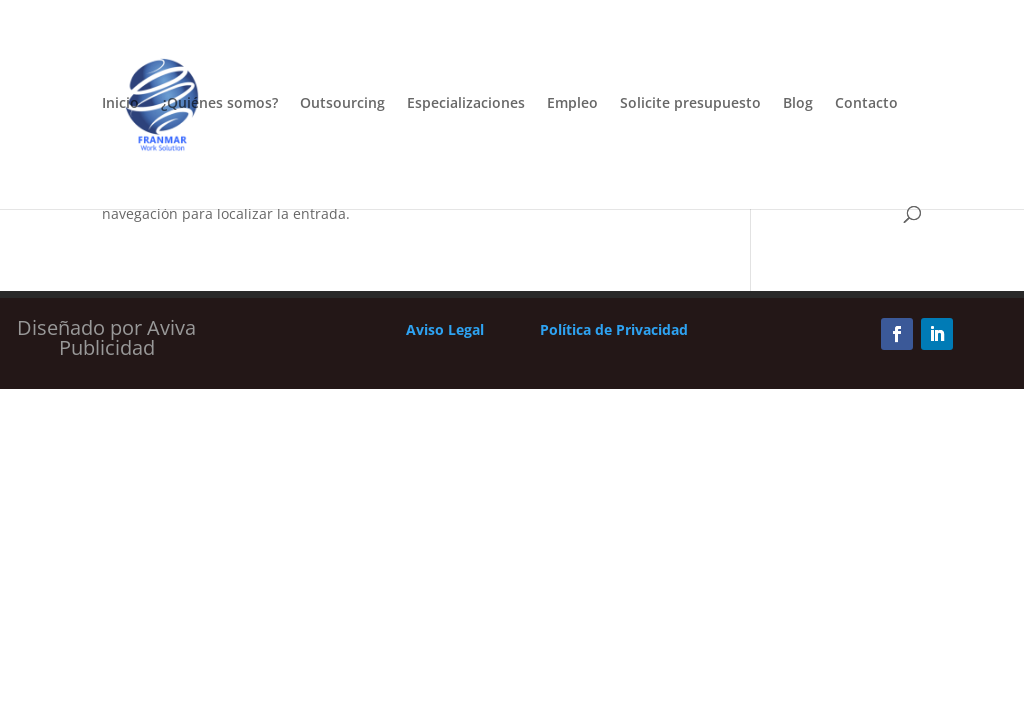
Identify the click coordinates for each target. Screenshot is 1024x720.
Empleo (572, 104)
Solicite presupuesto (690, 104)
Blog (798, 104)
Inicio (120, 104)
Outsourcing (342, 104)
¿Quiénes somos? (219, 104)
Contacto (866, 104)
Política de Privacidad (614, 329)
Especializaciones (466, 104)
